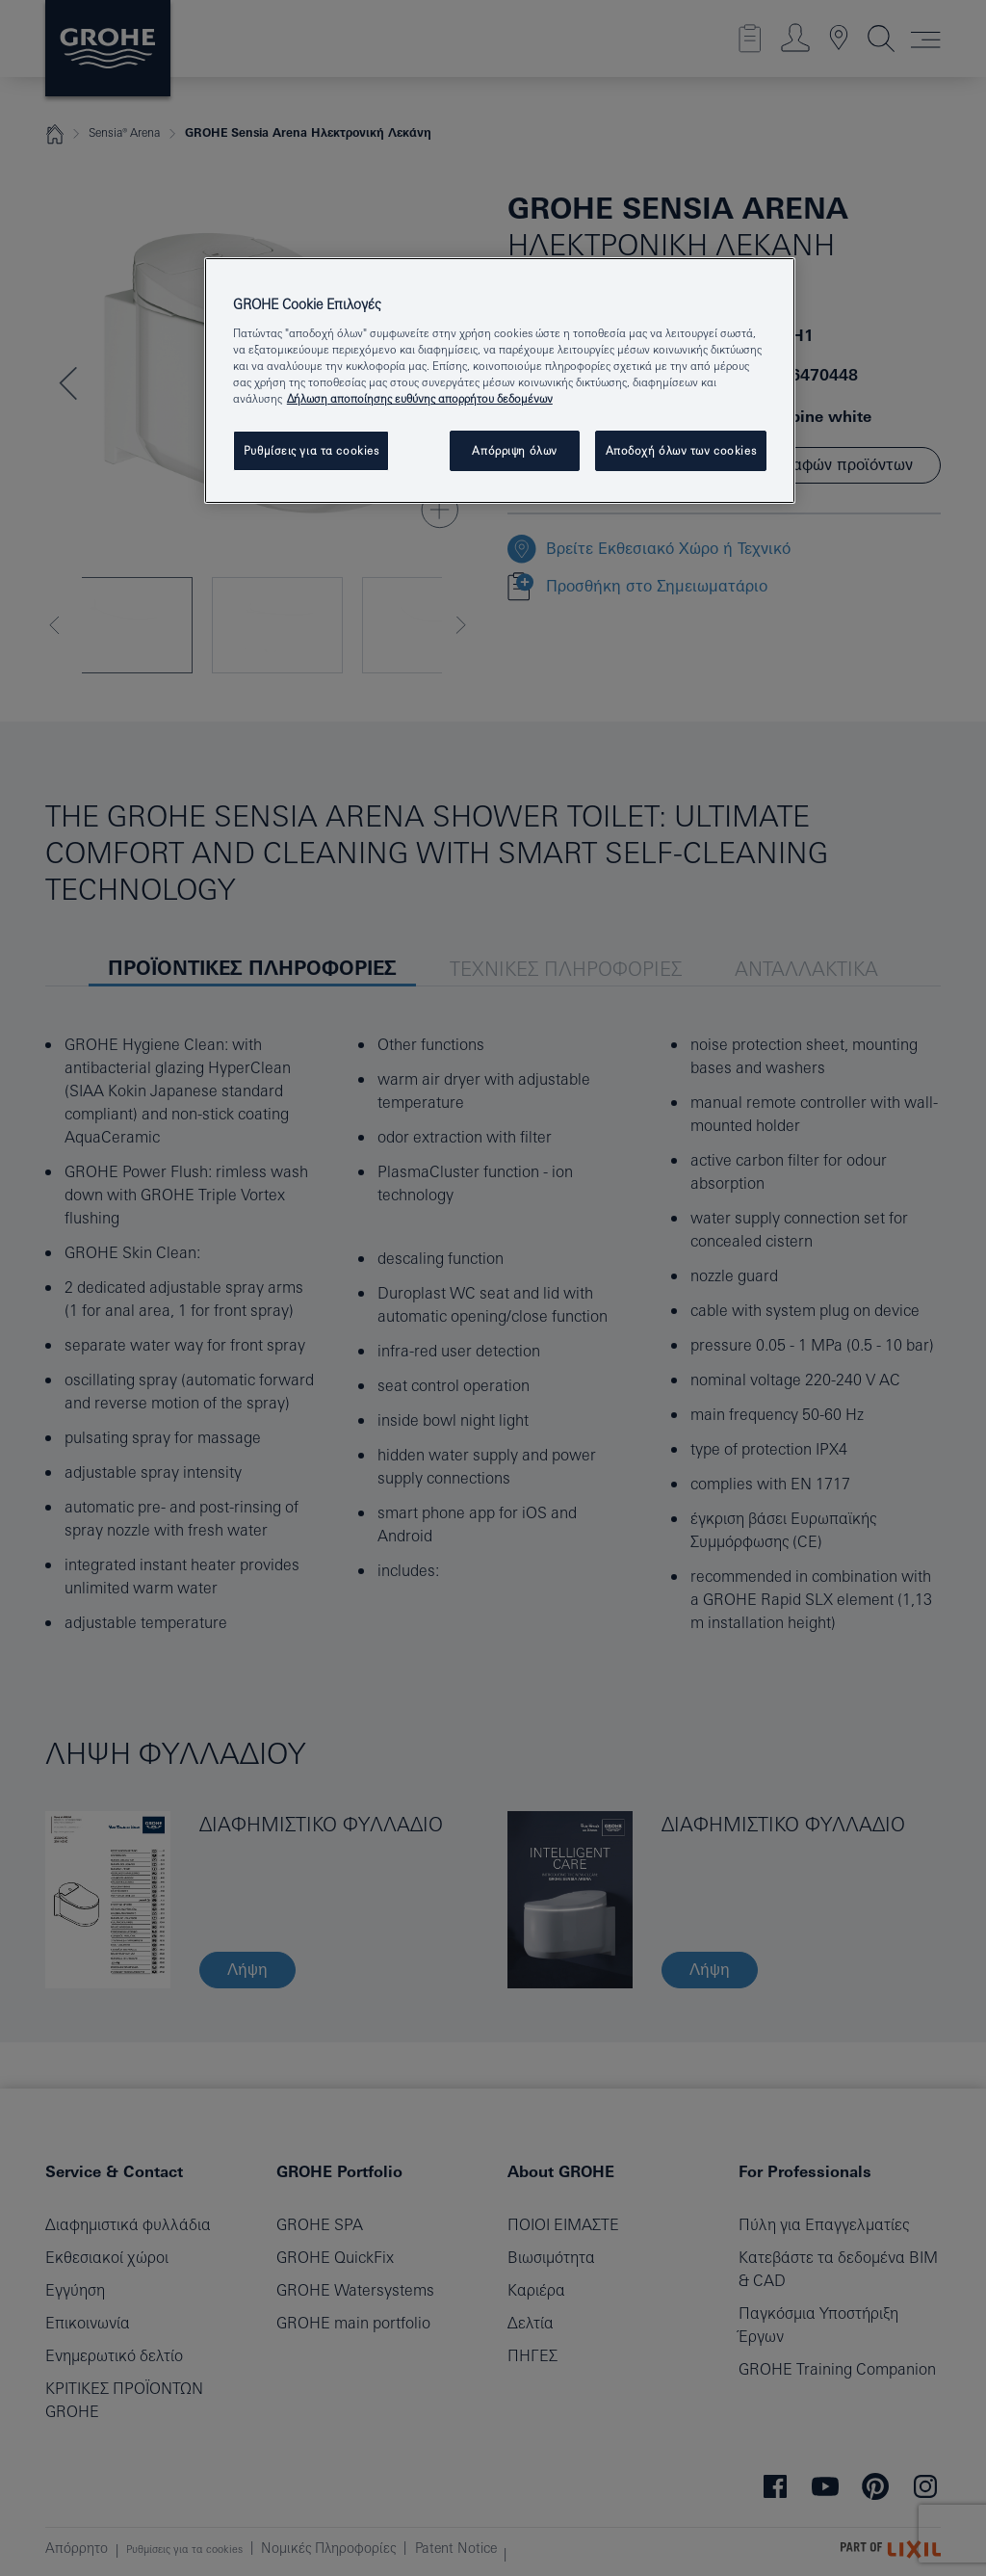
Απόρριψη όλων (514, 450)
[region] (499, 380)
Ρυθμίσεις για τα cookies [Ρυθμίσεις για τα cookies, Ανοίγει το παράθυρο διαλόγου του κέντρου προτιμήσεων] (311, 450)
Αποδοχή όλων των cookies (681, 450)
